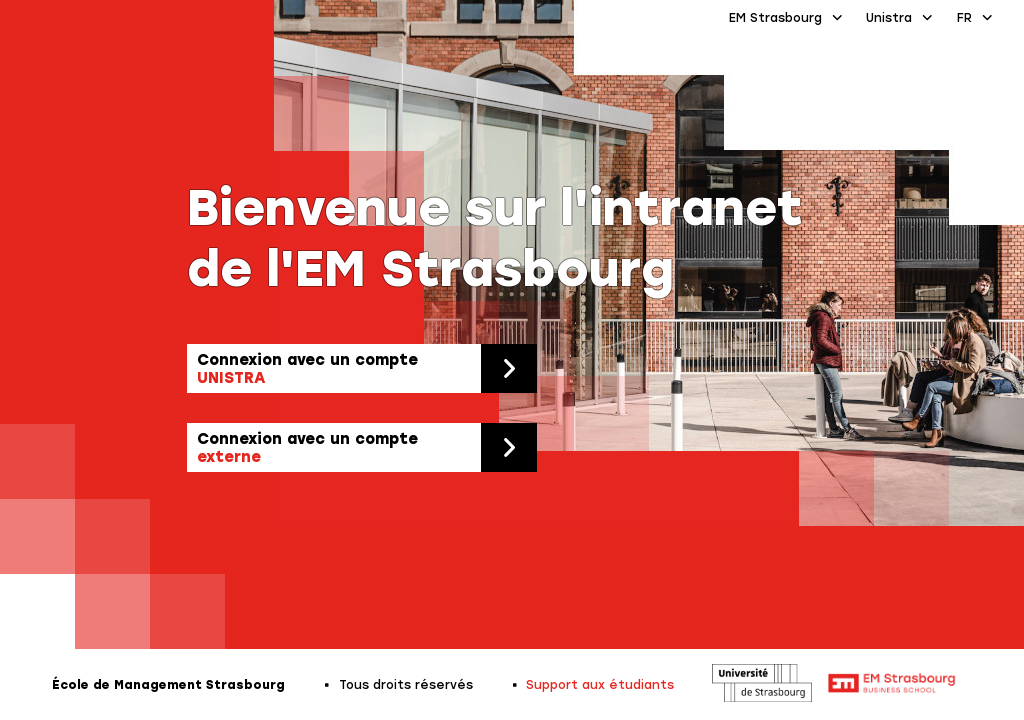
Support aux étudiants (600, 685)
